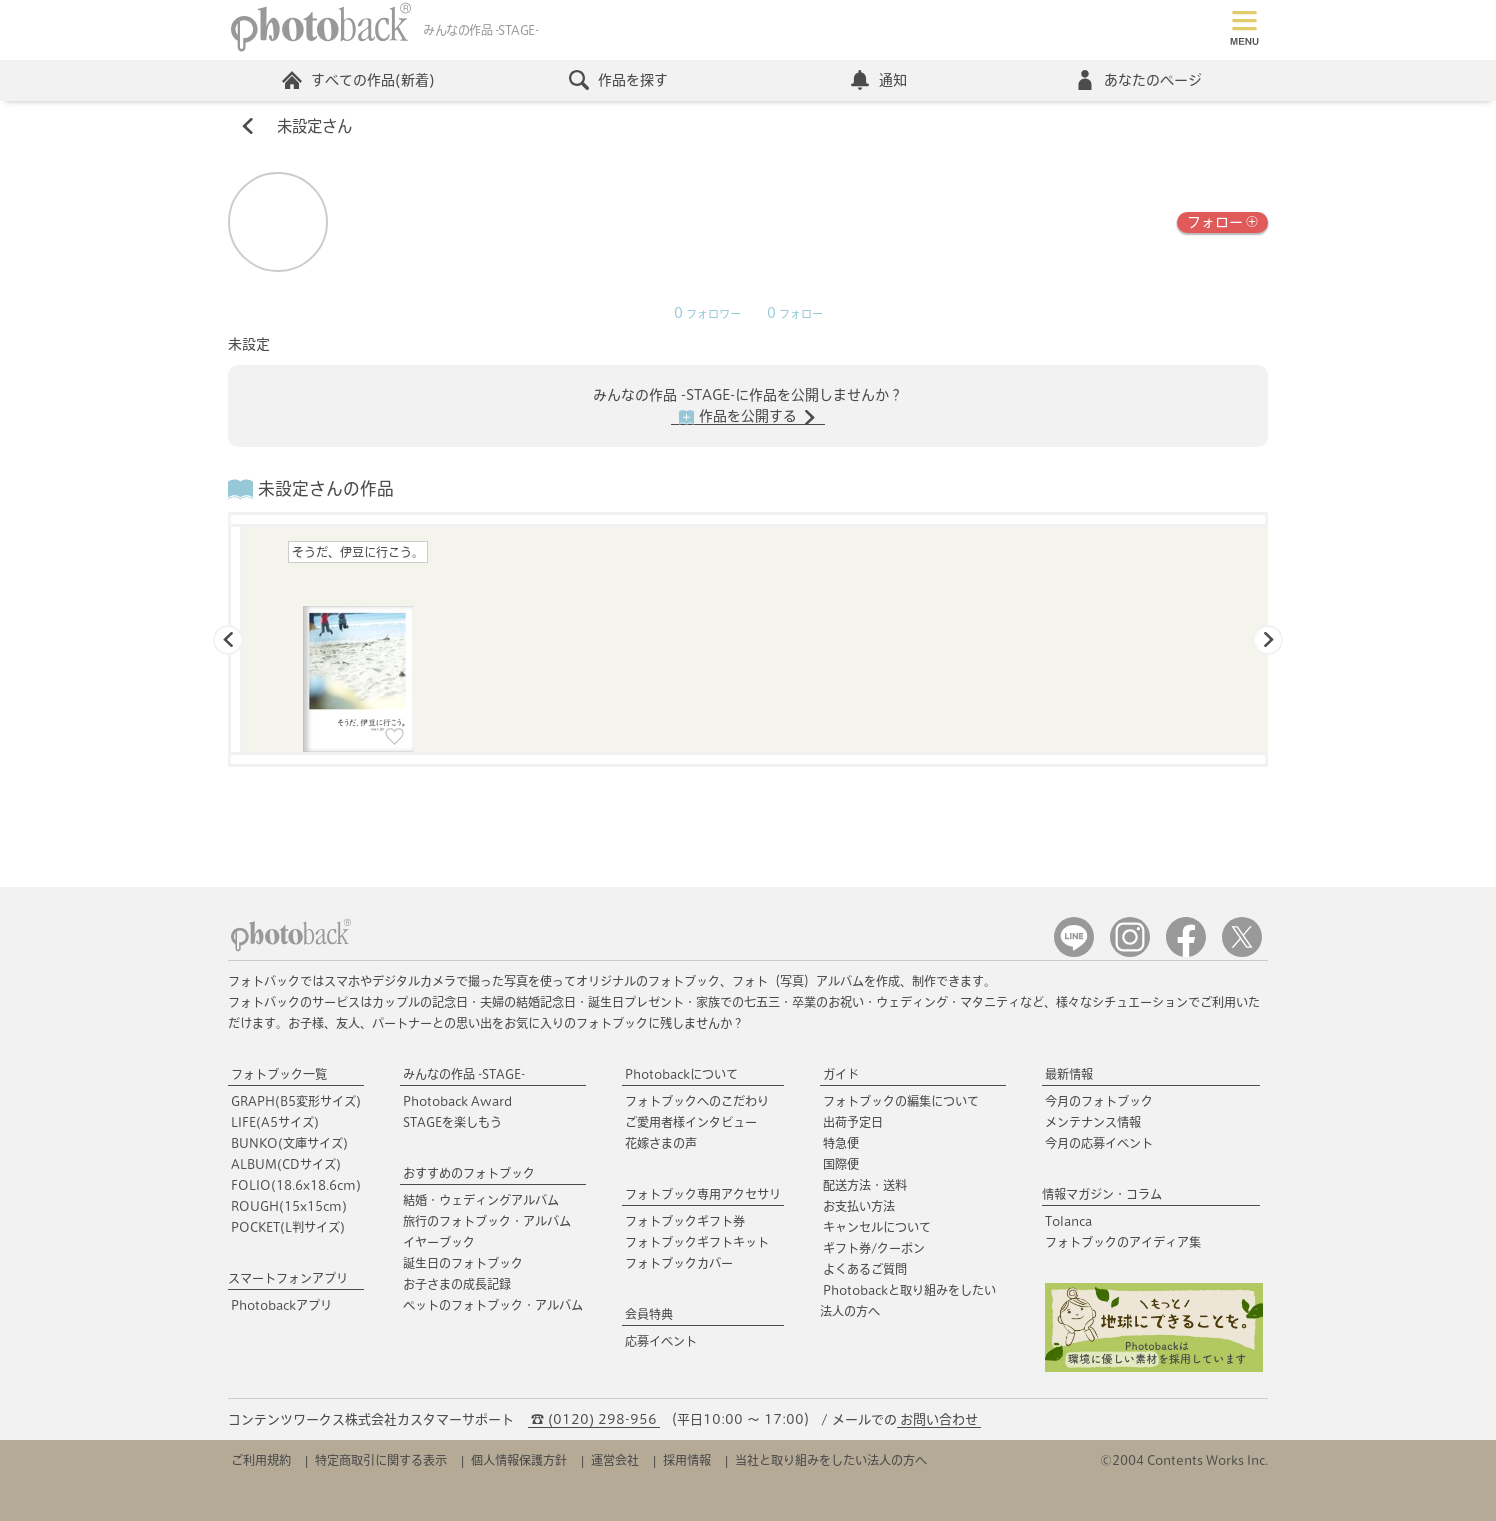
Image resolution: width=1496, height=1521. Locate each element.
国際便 (841, 1164)
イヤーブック (439, 1242)
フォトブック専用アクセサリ (703, 1194)
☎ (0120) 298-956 (594, 1419)
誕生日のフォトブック (463, 1263)
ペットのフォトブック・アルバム (493, 1305)
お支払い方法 (859, 1206)
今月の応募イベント (1099, 1143)
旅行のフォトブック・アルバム (487, 1221)
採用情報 (687, 1460)
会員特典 (649, 1314)
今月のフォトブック (1099, 1101)
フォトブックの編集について (901, 1101)
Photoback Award (457, 1101)
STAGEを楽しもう (452, 1122)
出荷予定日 (853, 1122)
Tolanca (1068, 1221)
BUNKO (289, 1143)
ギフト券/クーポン (874, 1248)
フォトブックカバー (679, 1263)
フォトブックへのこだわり (697, 1101)
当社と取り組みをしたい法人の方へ (831, 1460)
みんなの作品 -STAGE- (464, 1074)
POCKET (288, 1227)
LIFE (275, 1122)
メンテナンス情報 (1093, 1122)
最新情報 (1069, 1074)
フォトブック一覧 (279, 1074)
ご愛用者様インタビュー (691, 1122)
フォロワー (707, 314)
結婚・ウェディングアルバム (481, 1200)
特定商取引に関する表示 (381, 1460)
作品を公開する (748, 417)
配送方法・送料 (865, 1185)
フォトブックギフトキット (697, 1242)
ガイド (841, 1074)
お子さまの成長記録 (457, 1284)
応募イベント (661, 1341)
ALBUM (286, 1164)
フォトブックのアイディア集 (1123, 1242)
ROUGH (289, 1206)
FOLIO (296, 1185)
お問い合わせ (939, 1419)
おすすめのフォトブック (469, 1173)
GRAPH (296, 1101)
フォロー (1222, 220)
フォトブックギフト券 (685, 1221)
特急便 (841, 1143)
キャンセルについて (877, 1227)
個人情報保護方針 (519, 1460)
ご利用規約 (261, 1460)
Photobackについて (681, 1074)
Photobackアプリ (281, 1305)
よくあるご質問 (865, 1269)
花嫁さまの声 (661, 1143)
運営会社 (615, 1460)
